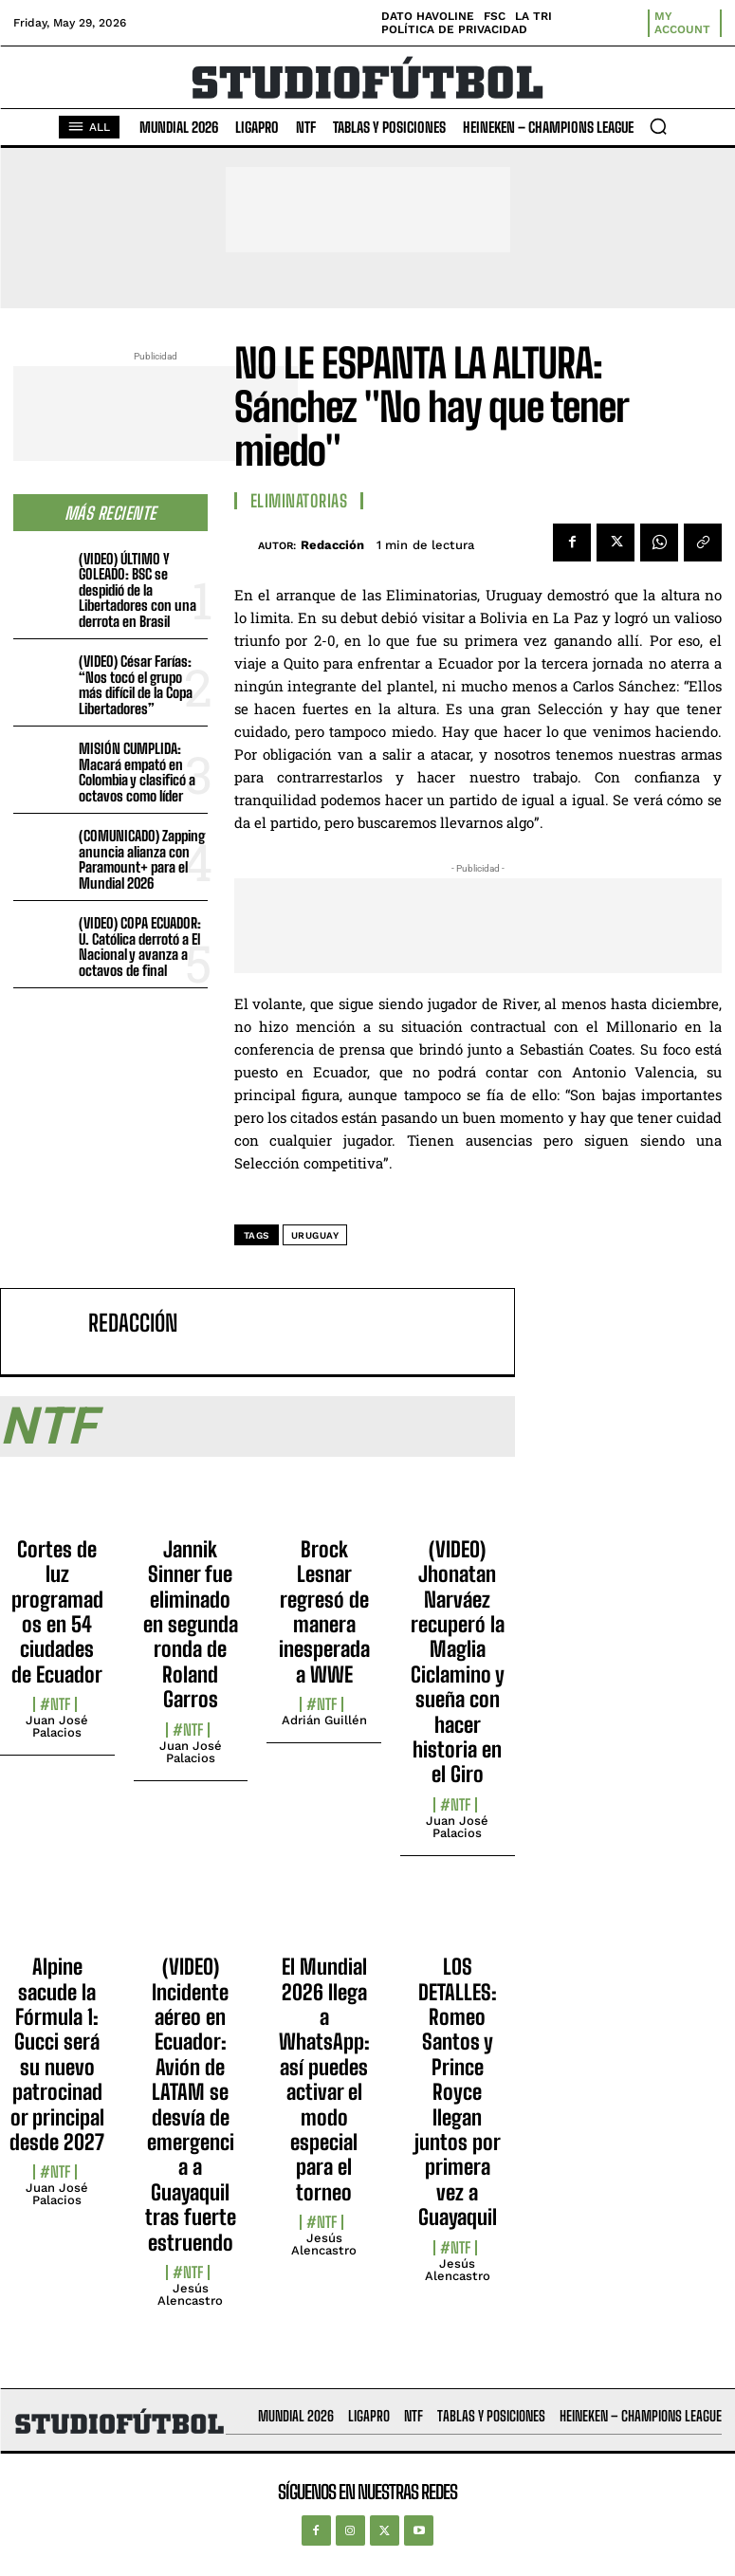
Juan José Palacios (57, 1726)
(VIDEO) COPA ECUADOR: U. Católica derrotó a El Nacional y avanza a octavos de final (140, 946)
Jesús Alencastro (190, 2294)
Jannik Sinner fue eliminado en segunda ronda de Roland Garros (190, 1624)
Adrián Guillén (324, 1720)
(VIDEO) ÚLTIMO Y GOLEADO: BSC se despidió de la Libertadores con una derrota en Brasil (137, 590)
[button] (658, 126)
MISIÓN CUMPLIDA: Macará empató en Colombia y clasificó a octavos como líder (137, 772)
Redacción (332, 545)
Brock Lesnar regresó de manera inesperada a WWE (324, 1611)
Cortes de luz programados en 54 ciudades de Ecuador (57, 1611)
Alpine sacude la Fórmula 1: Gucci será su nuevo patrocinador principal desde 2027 (56, 2054)
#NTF (55, 1704)
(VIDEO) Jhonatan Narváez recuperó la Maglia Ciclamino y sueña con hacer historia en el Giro (458, 1662)
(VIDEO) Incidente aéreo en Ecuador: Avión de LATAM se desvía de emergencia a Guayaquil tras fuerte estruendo (190, 2104)
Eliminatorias (299, 500)
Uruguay (315, 1235)
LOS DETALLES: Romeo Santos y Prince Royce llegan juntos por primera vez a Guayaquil (457, 2092)
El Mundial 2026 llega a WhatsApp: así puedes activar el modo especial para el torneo (324, 2079)
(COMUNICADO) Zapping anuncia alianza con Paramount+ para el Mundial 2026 (142, 859)
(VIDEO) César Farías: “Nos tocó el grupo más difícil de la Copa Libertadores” (136, 685)
